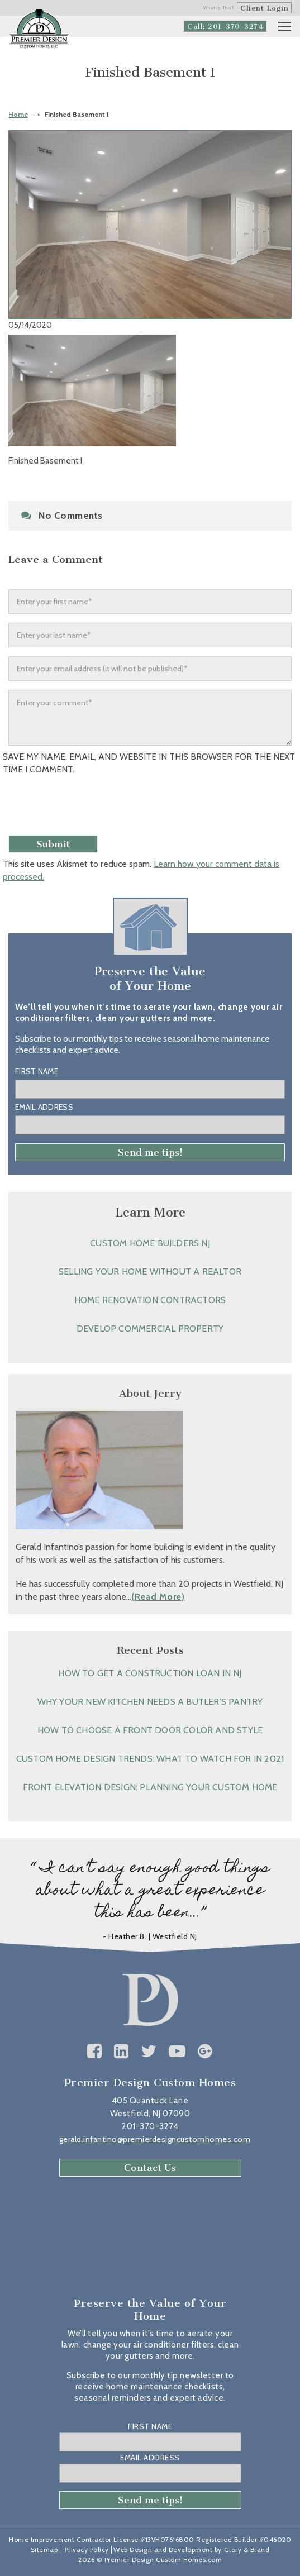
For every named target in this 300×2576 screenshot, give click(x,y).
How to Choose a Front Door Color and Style (150, 1730)
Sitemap (44, 2549)
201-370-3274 (150, 2126)
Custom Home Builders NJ (150, 1243)
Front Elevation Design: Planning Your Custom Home (150, 1787)
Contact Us (150, 2167)
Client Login (264, 8)
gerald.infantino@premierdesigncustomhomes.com (155, 2139)
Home (18, 114)
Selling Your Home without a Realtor (150, 1271)
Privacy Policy (87, 2549)
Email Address (44, 1107)
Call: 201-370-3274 (225, 26)
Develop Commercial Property (150, 1328)
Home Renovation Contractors (150, 1300)
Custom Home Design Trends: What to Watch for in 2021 (150, 1758)
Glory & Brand (247, 2549)
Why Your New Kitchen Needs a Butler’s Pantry (150, 1701)
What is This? (219, 8)
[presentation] (88, 809)
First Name (36, 1071)
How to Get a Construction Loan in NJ (149, 1673)
